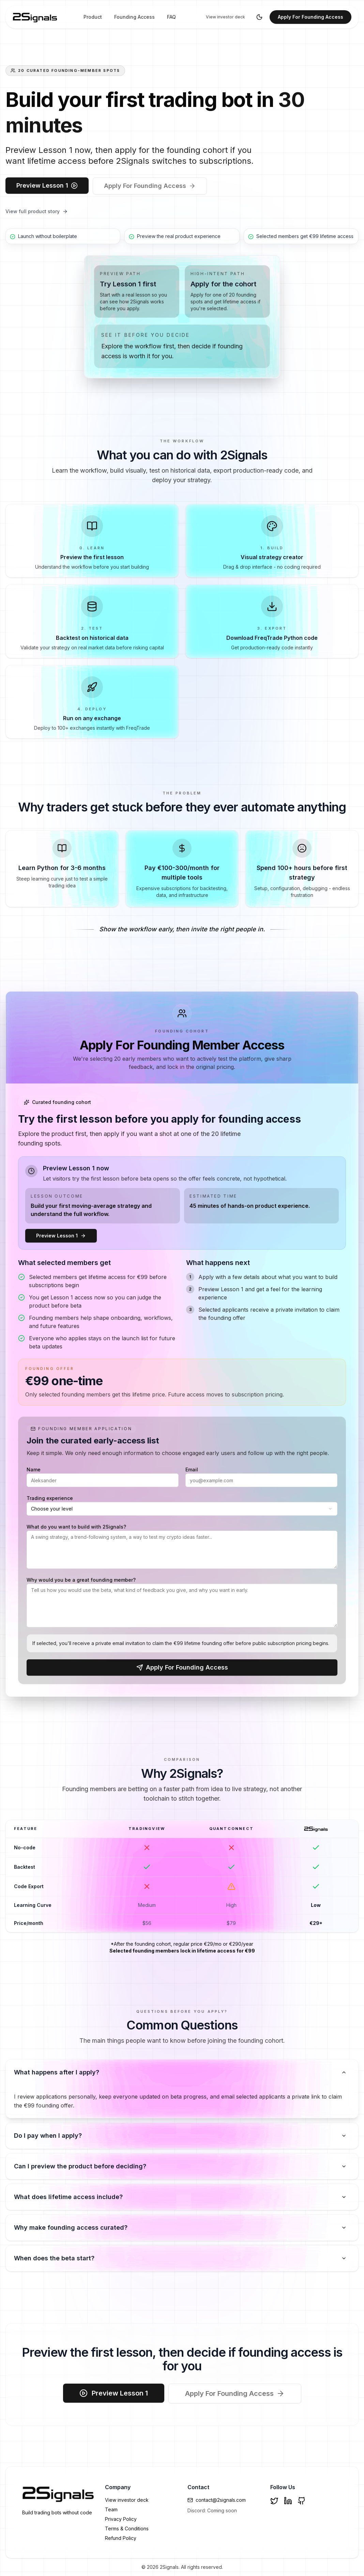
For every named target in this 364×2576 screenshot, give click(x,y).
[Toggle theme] (259, 17)
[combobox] (182, 1509)
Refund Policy (120, 2538)
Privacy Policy (121, 2519)
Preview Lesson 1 (47, 185)
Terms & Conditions (127, 2528)
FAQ (171, 17)
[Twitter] (274, 2501)
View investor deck (225, 16)
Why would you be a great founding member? (81, 1580)
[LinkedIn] (288, 2501)
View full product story (36, 211)
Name (34, 1469)
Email (191, 1469)
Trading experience (50, 1498)
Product (93, 17)
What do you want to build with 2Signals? (76, 1527)
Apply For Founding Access (310, 17)
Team (111, 2509)
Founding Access (134, 17)
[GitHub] (302, 2501)
